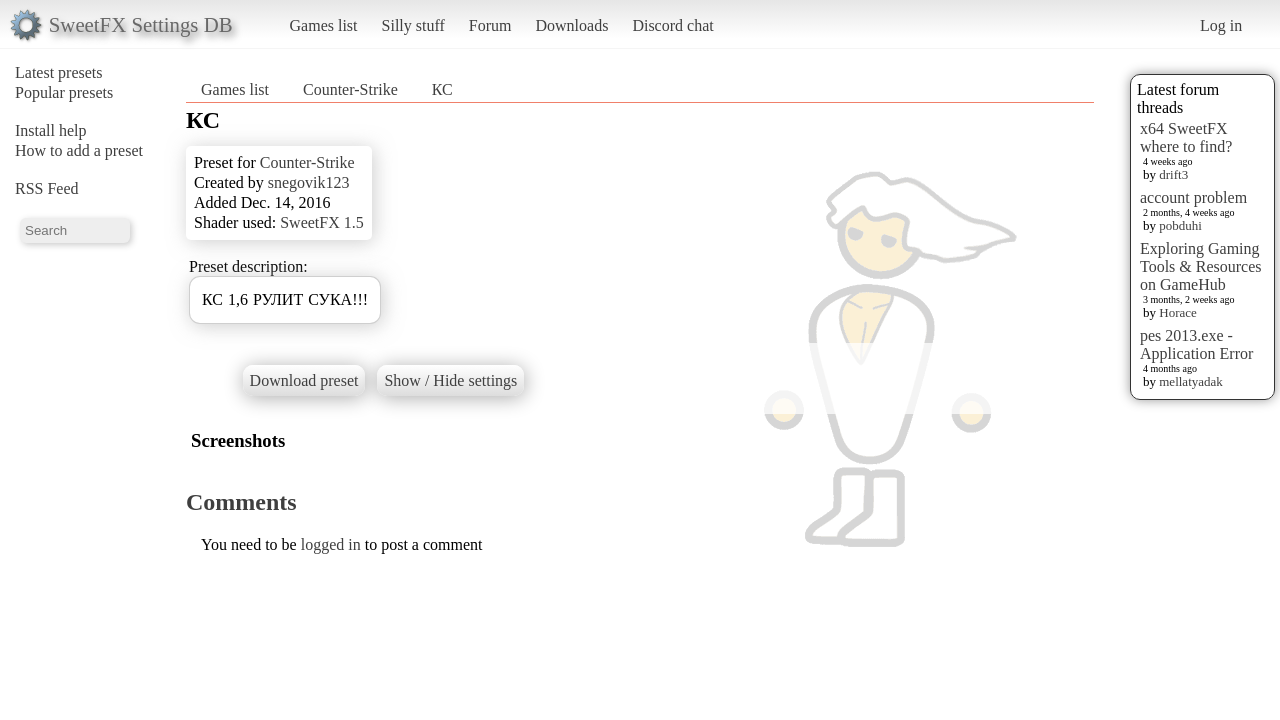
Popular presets (64, 92)
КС (442, 89)
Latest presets (59, 72)
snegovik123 (309, 182)
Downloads (571, 25)
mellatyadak (1191, 381)
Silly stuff (413, 25)
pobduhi (1180, 225)
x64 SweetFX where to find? (1186, 137)
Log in (1221, 25)
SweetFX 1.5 (322, 222)
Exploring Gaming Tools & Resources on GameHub (1201, 266)
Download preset (304, 380)
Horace (1178, 312)
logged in (331, 544)
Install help (51, 130)
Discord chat (672, 25)
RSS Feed (47, 188)
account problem (1193, 197)
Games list (324, 25)
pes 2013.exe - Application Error (1196, 344)
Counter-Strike (352, 89)
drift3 (1173, 174)
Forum (490, 25)
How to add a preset (79, 150)
